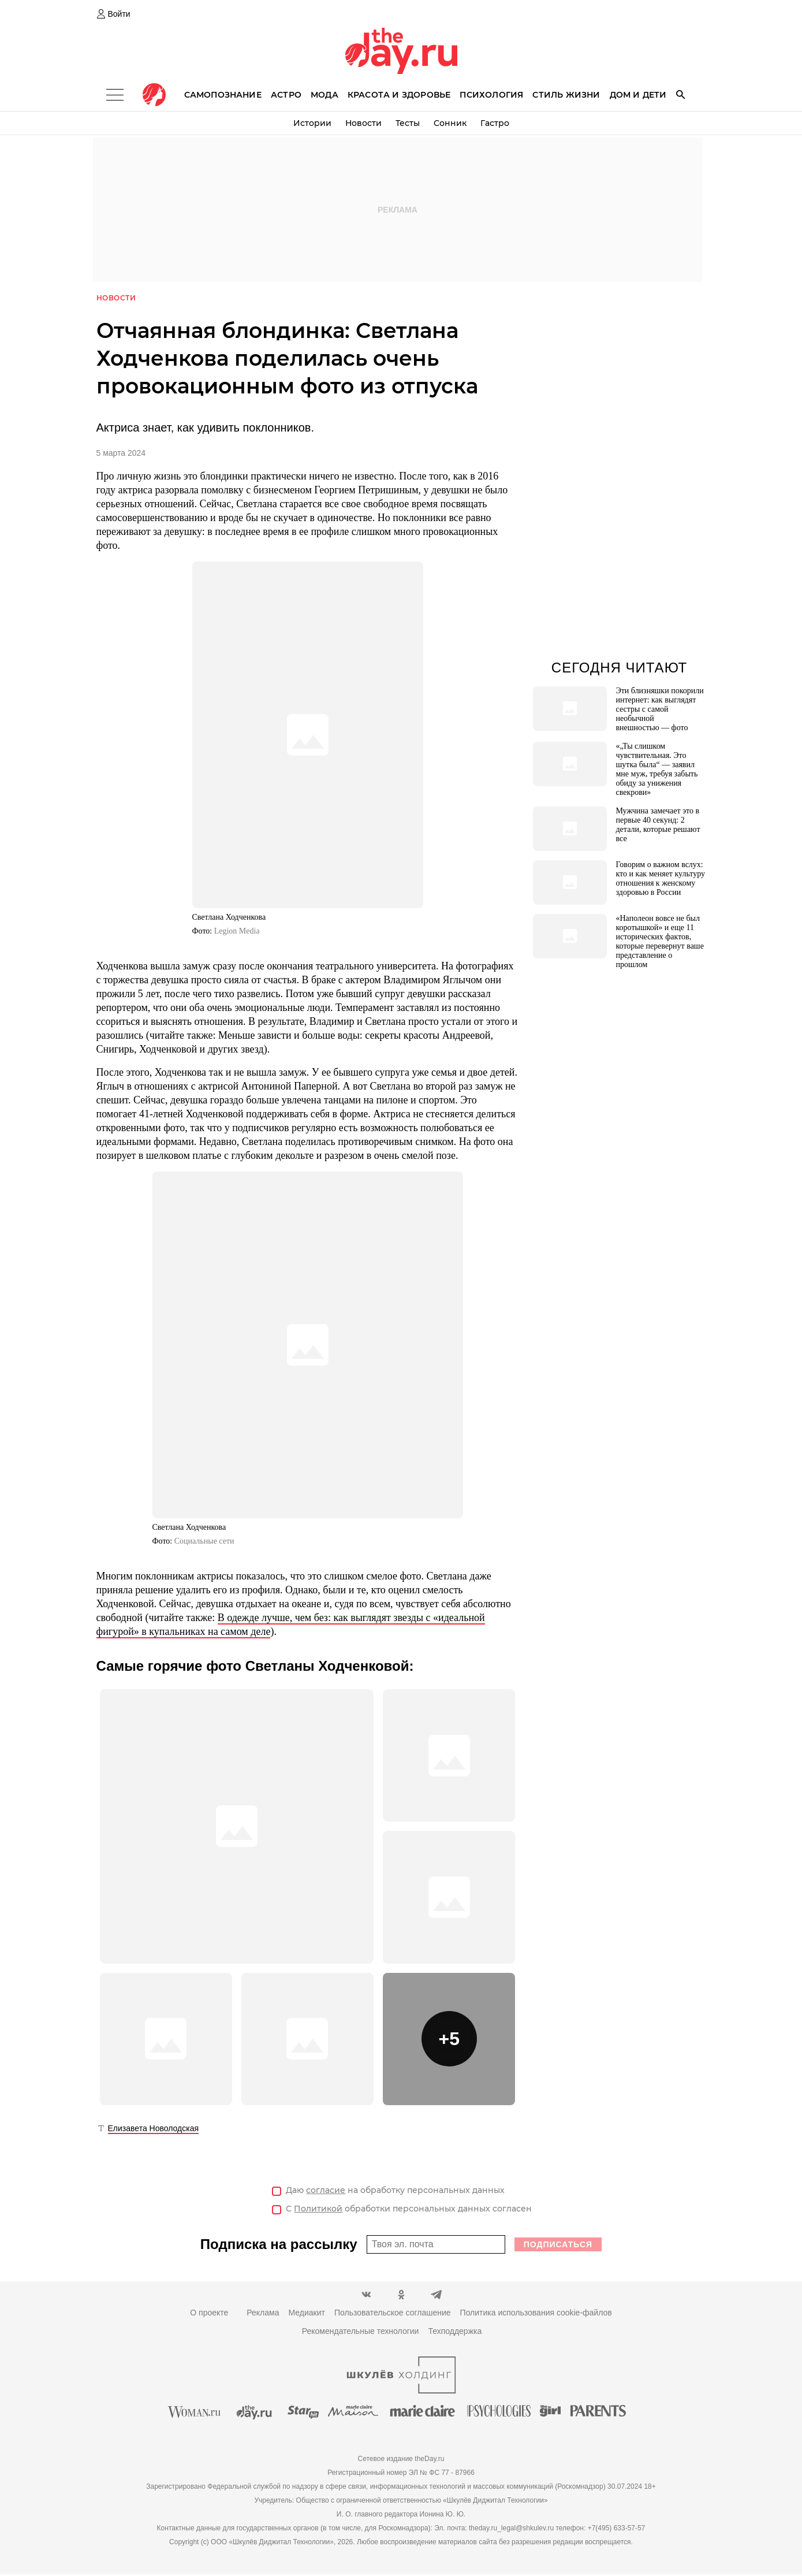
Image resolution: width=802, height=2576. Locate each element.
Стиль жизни (566, 95)
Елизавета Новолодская (153, 2129)
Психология (491, 95)
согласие (325, 2191)
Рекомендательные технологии (360, 2332)
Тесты (408, 123)
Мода (324, 95)
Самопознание (223, 95)
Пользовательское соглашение (392, 2313)
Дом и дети (638, 95)
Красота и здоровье (399, 95)
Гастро (494, 123)
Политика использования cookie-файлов (536, 2313)
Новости (363, 123)
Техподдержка (455, 2332)
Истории (312, 123)
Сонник (450, 123)
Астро (286, 95)
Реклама (263, 2313)
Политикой (318, 2210)
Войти (119, 13)
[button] (449, 2040)
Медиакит (306, 2313)
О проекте (209, 2313)
